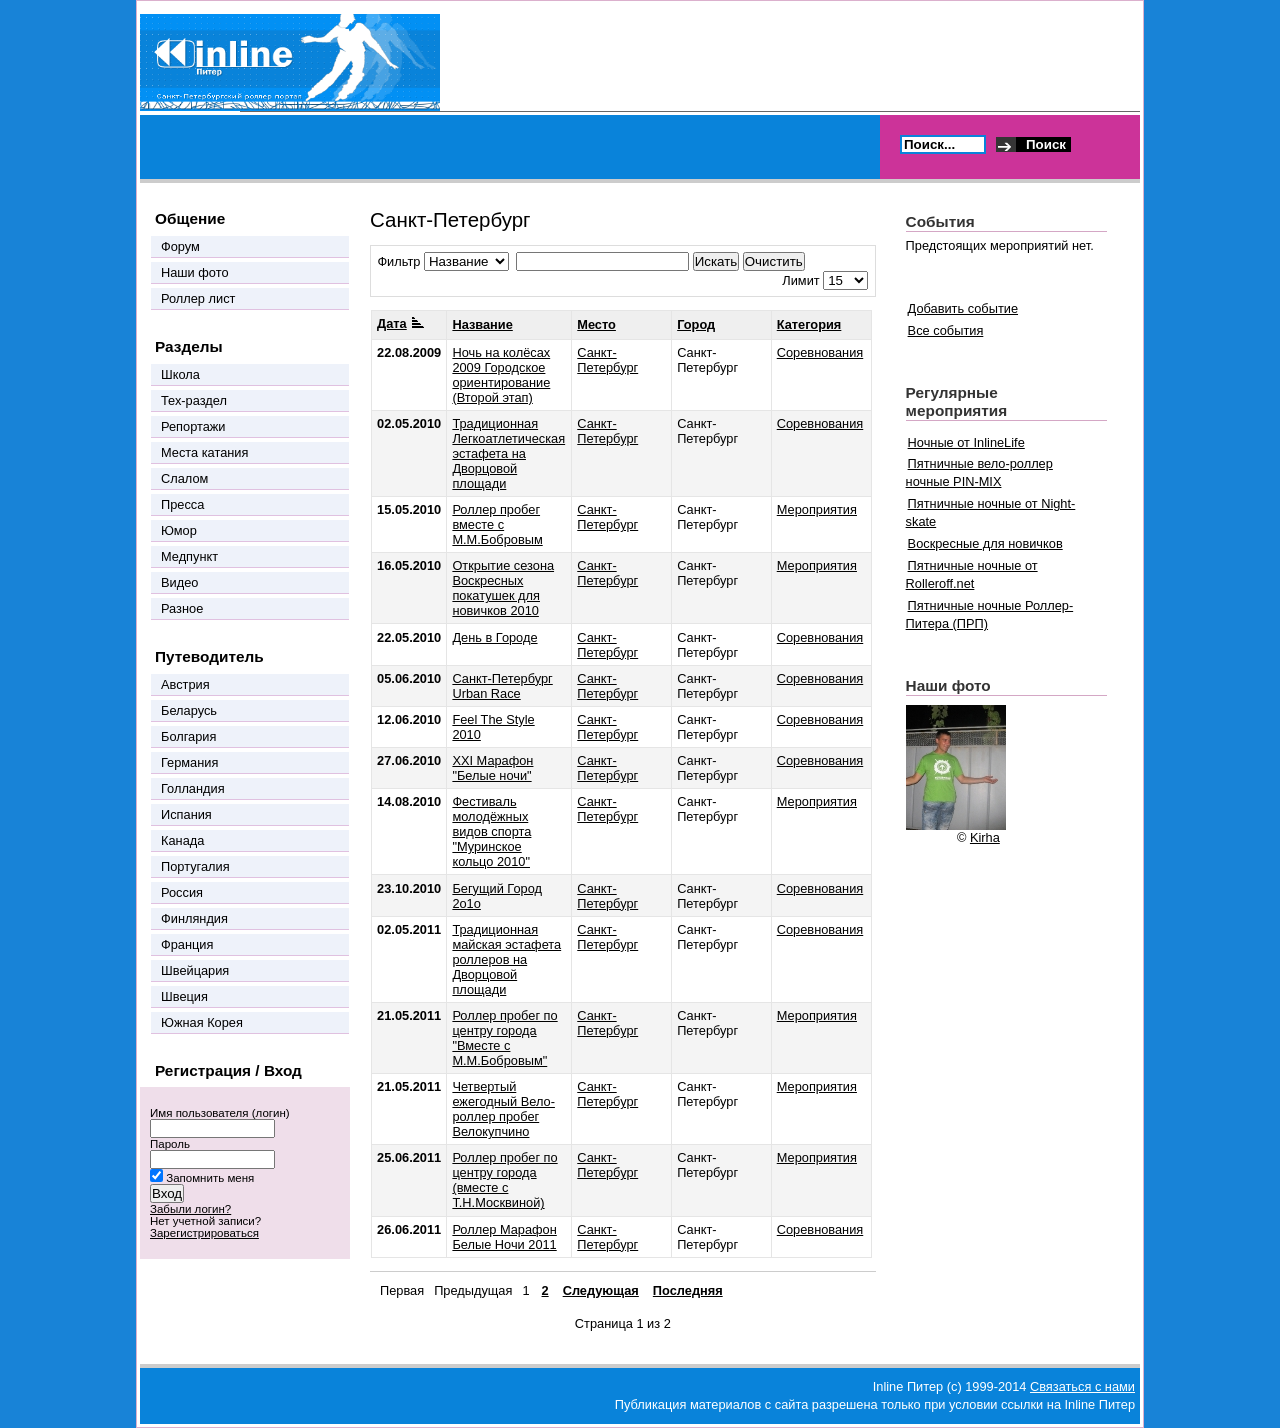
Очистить (774, 261)
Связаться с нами (1082, 1386)
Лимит (800, 280)
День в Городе (494, 637)
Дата (400, 323)
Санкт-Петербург (607, 360)
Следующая (601, 1290)
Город (696, 324)
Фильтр (398, 261)
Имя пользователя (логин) (220, 1113)
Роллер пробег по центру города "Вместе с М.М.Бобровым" (504, 1038)
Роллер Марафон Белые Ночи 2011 (504, 1237)
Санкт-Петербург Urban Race (502, 686)
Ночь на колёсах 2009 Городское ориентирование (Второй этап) (501, 375)
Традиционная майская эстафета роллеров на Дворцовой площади (506, 959)
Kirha (985, 837)
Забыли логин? (190, 1209)
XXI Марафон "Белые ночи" (492, 768)
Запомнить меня (210, 1178)
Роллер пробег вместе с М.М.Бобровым (497, 524)
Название (482, 324)
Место (596, 324)
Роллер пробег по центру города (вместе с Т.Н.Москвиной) (504, 1180)
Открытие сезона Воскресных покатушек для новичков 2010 (503, 588)
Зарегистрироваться (204, 1233)
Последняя (688, 1290)
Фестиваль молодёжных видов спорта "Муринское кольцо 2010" (491, 831)
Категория (809, 324)
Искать (716, 261)
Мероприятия (817, 509)
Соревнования (820, 352)
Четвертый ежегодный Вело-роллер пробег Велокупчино (503, 1109)
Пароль (170, 1144)
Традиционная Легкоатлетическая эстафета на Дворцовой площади (508, 453)
